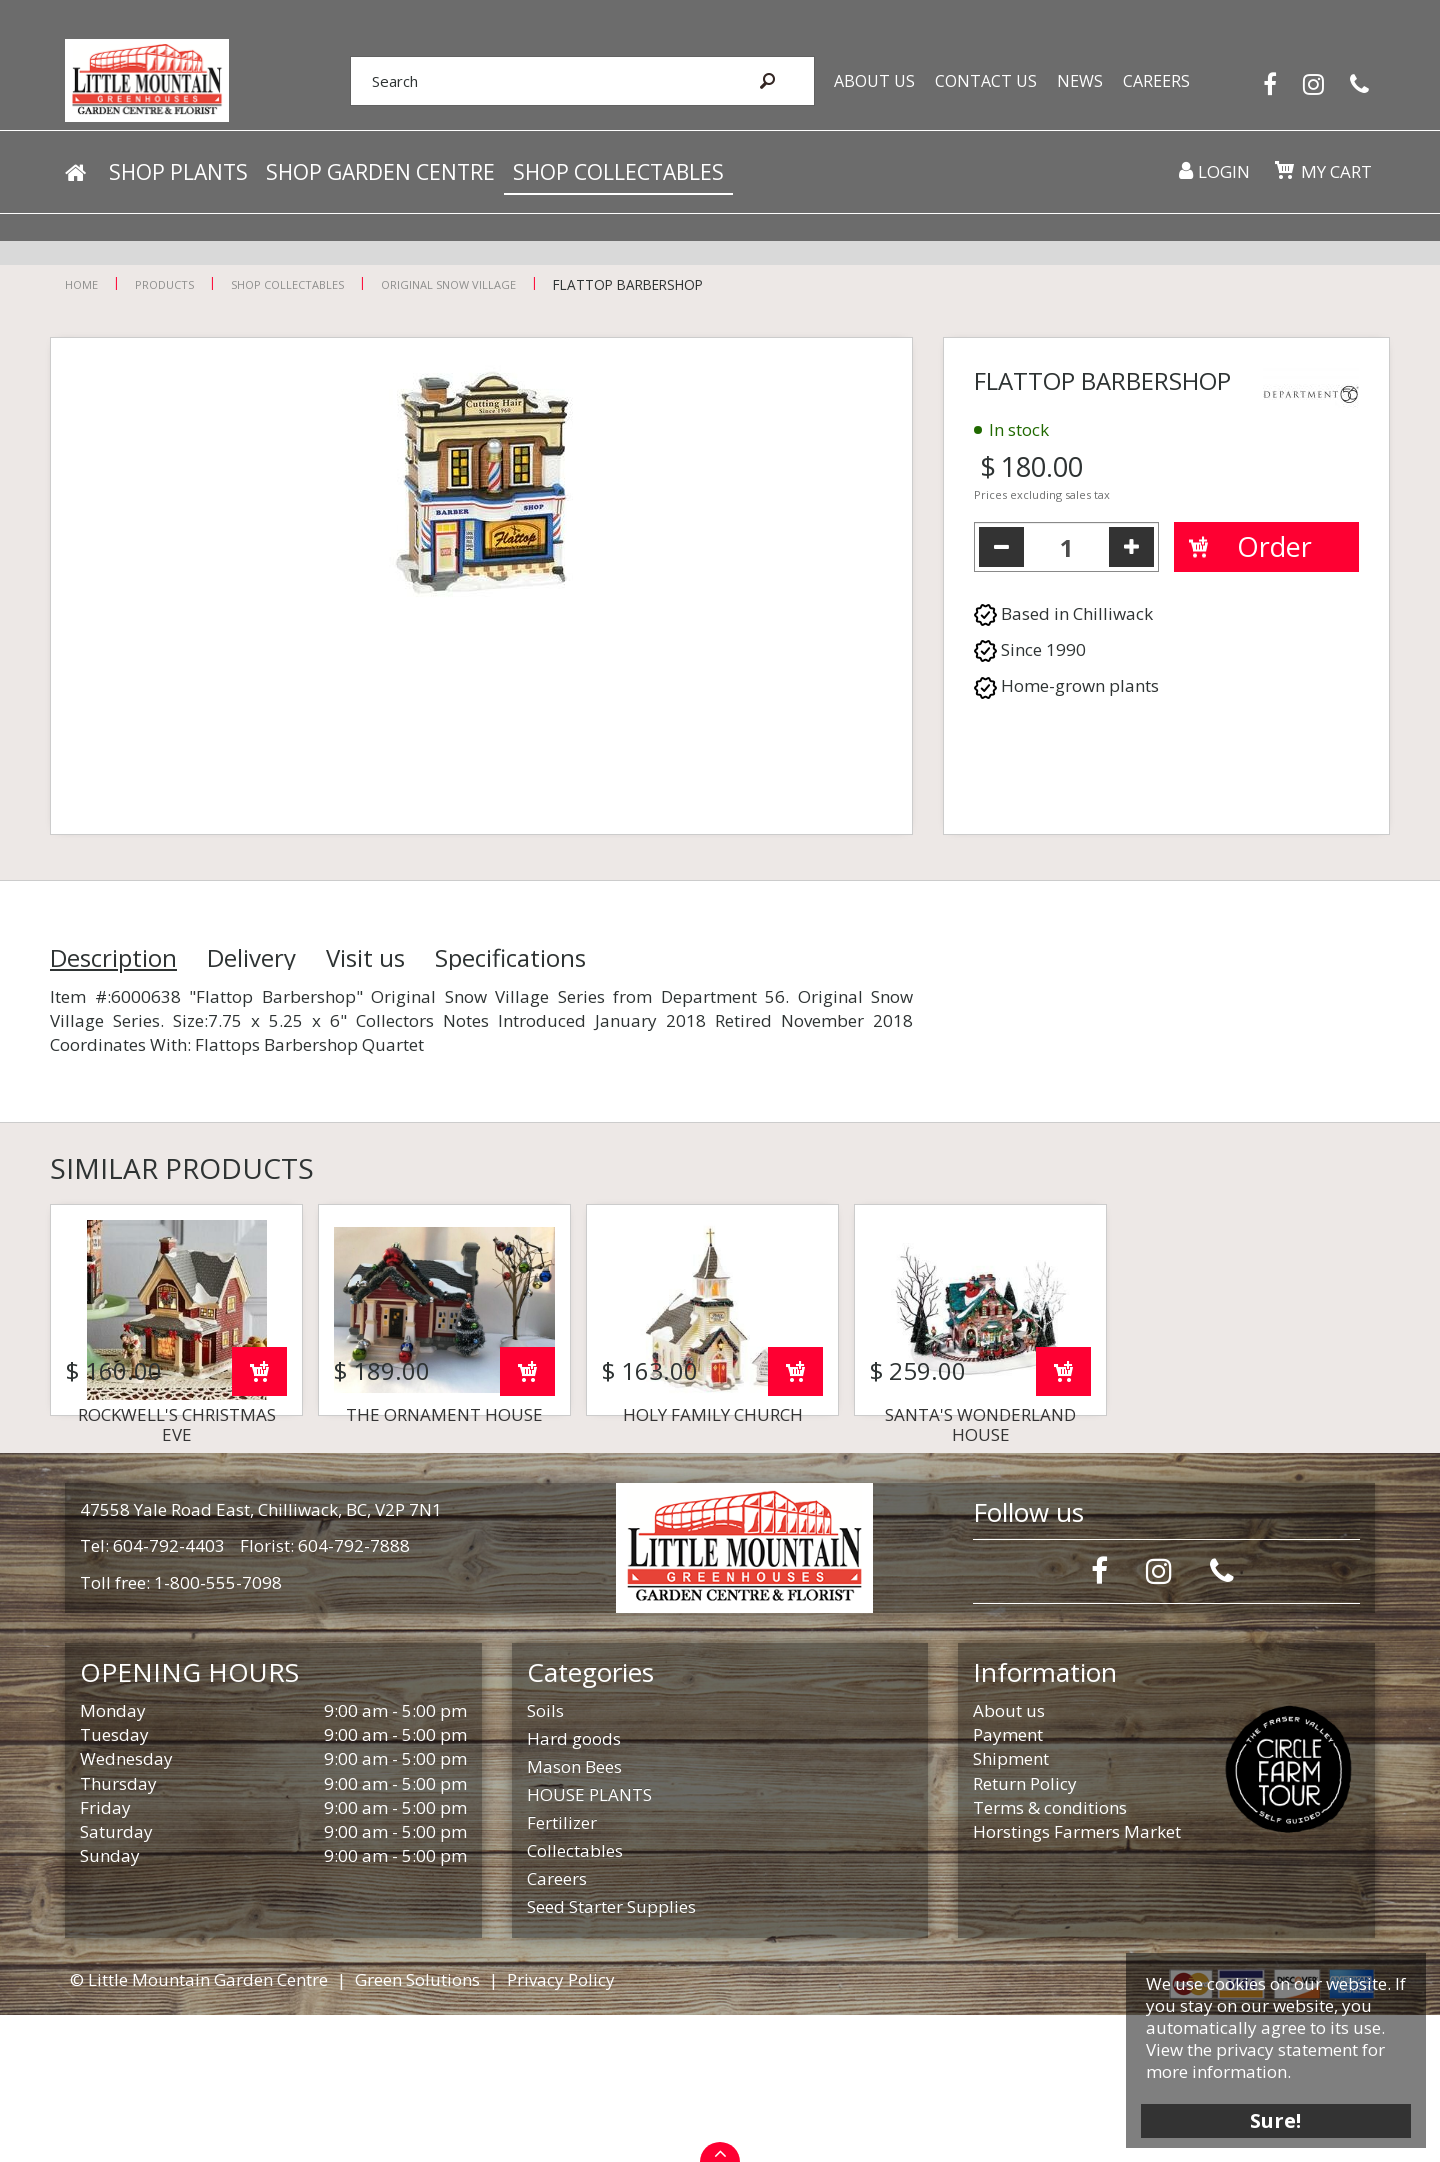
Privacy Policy (561, 2126)
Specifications (510, 958)
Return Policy (1025, 1930)
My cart (1334, 179)
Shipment (1011, 1905)
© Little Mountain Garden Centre (199, 2126)
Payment (1008, 1881)
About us (1009, 1857)
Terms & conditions (1050, 1954)
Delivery (251, 958)
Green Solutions (417, 2126)
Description (113, 958)
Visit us (365, 958)
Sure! (1270, 2114)
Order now (259, 1518)
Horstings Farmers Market (1077, 1978)
